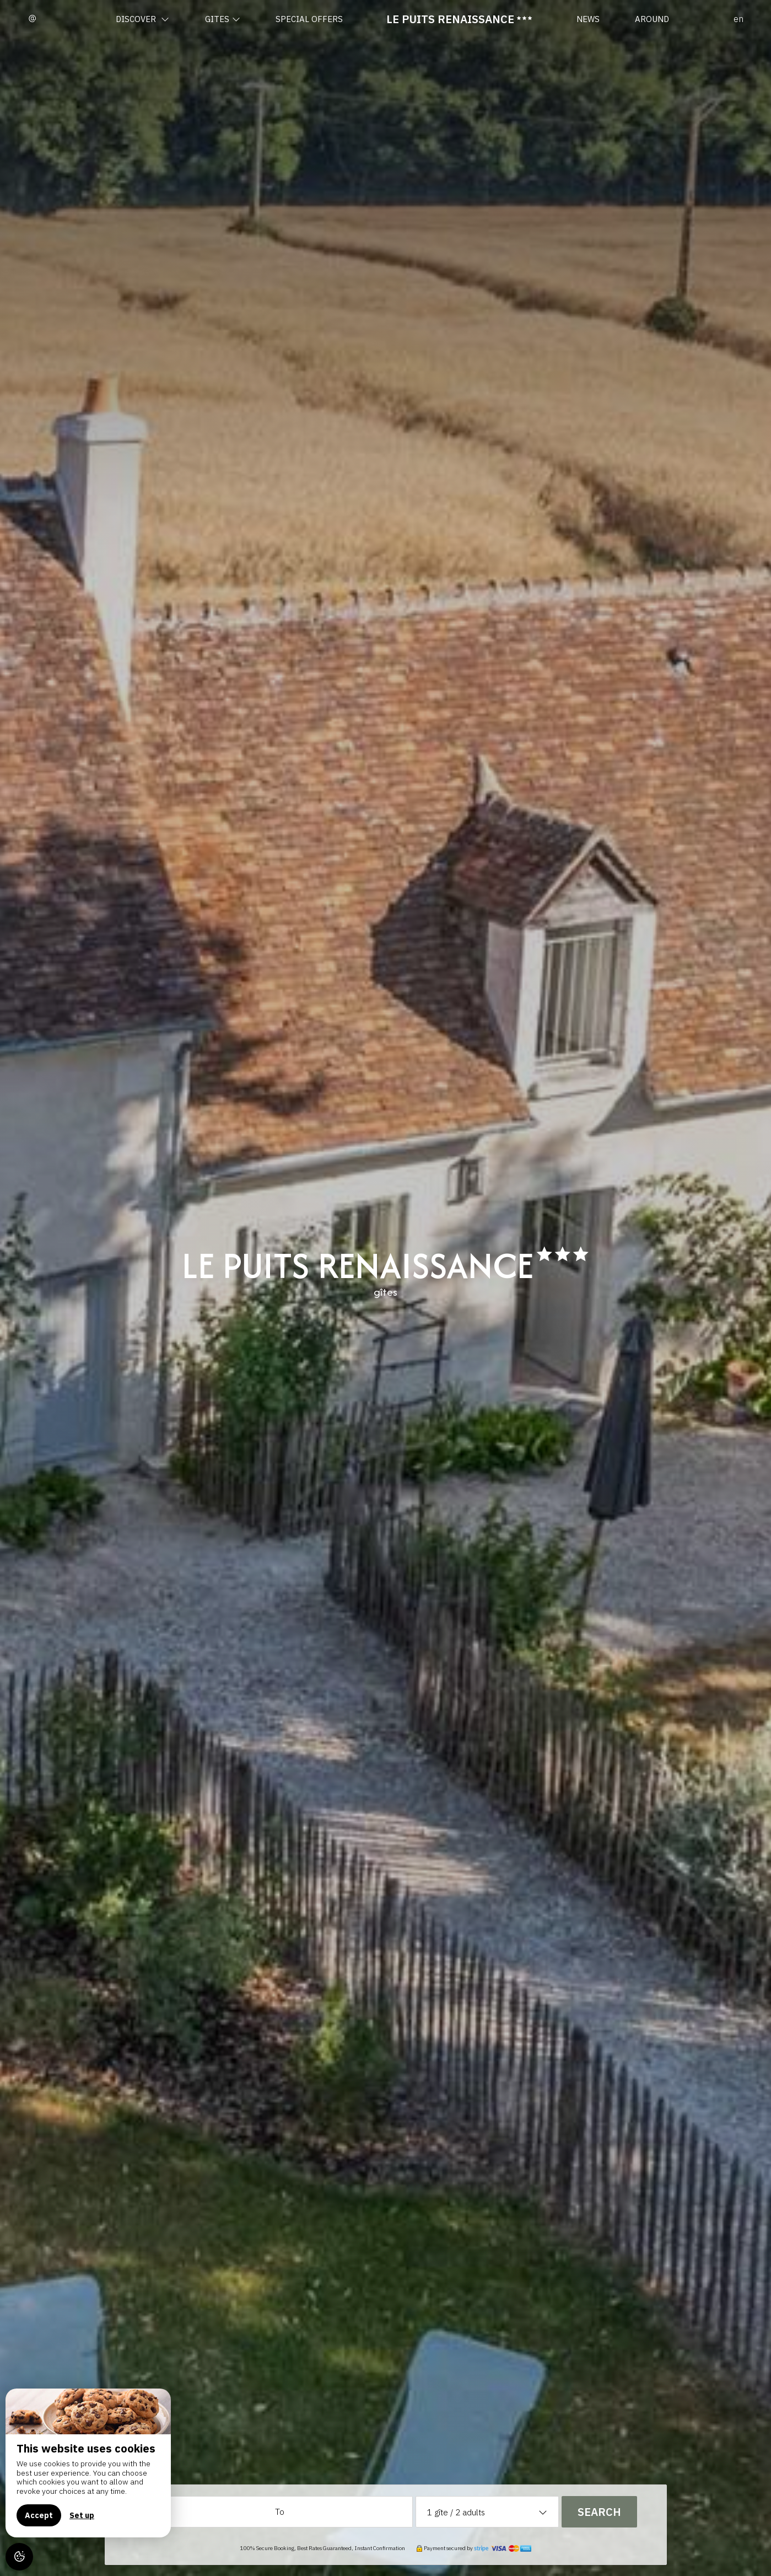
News (588, 19)
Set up (81, 2515)
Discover (142, 19)
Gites (222, 19)
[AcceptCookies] (19, 2556)
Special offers (309, 19)
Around (652, 19)
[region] (88, 2463)
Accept (39, 2515)
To (279, 2512)
